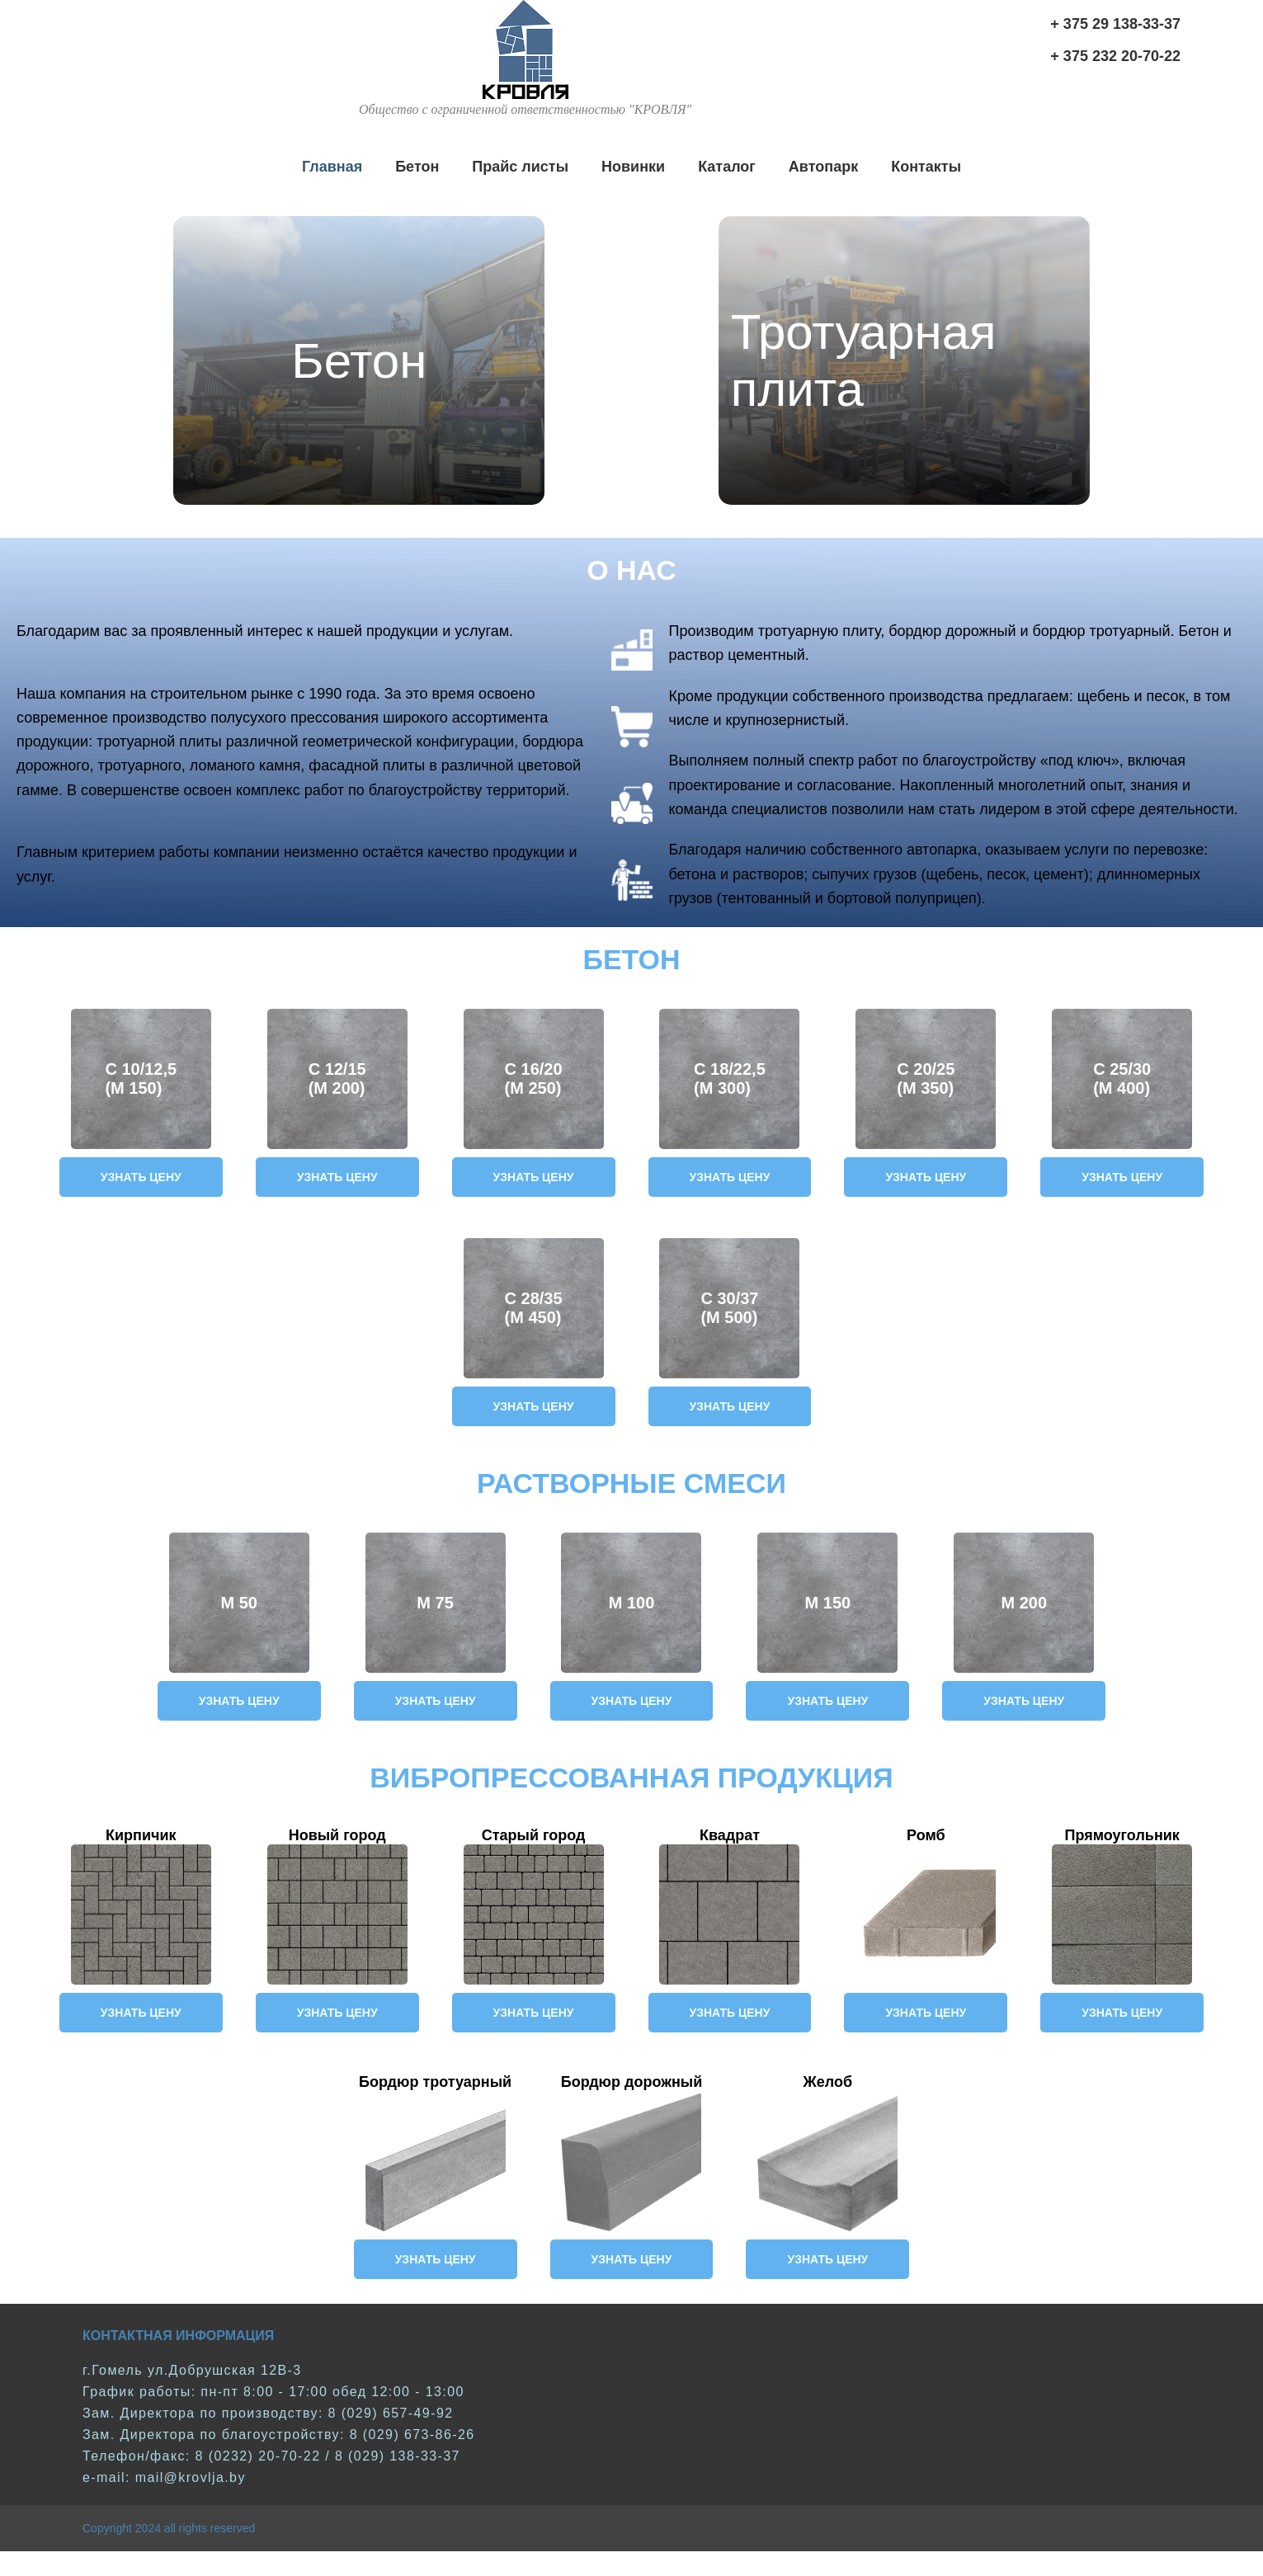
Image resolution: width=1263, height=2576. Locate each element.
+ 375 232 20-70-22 (1115, 56)
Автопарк (823, 166)
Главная (332, 166)
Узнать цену (141, 1177)
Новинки (633, 166)
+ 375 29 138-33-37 (1115, 24)
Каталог (727, 166)
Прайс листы (520, 166)
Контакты (926, 166)
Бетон (417, 166)
